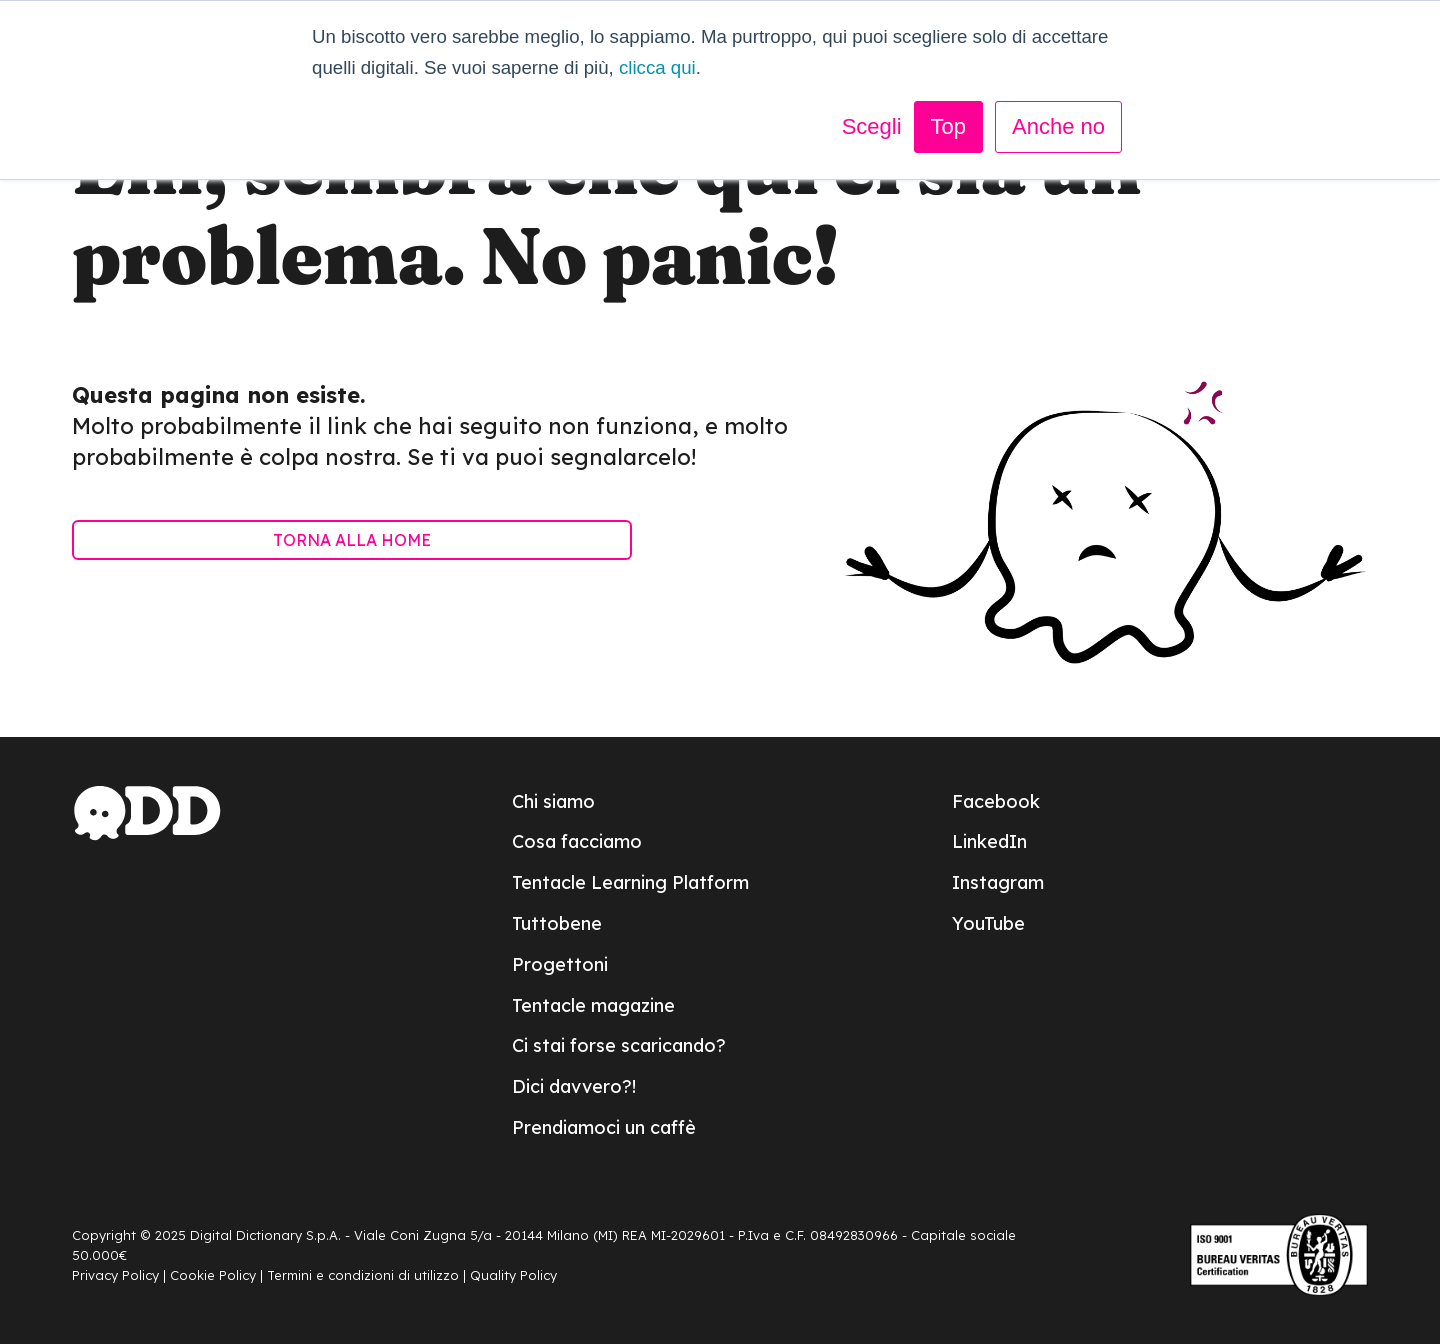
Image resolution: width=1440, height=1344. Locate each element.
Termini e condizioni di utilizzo (363, 1275)
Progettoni (560, 964)
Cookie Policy (213, 1275)
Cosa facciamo (577, 841)
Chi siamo (553, 801)
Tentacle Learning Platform (630, 882)
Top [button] (948, 126)
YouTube (988, 923)
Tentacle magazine (593, 1005)
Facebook (996, 801)
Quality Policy (513, 1275)
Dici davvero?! (574, 1086)
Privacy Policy (115, 1275)
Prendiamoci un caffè (604, 1127)
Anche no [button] (1058, 126)
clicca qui (657, 67)
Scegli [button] (872, 126)
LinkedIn (989, 841)
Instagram (998, 882)
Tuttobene (557, 923)
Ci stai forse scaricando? (619, 1045)
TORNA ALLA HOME (352, 540)
